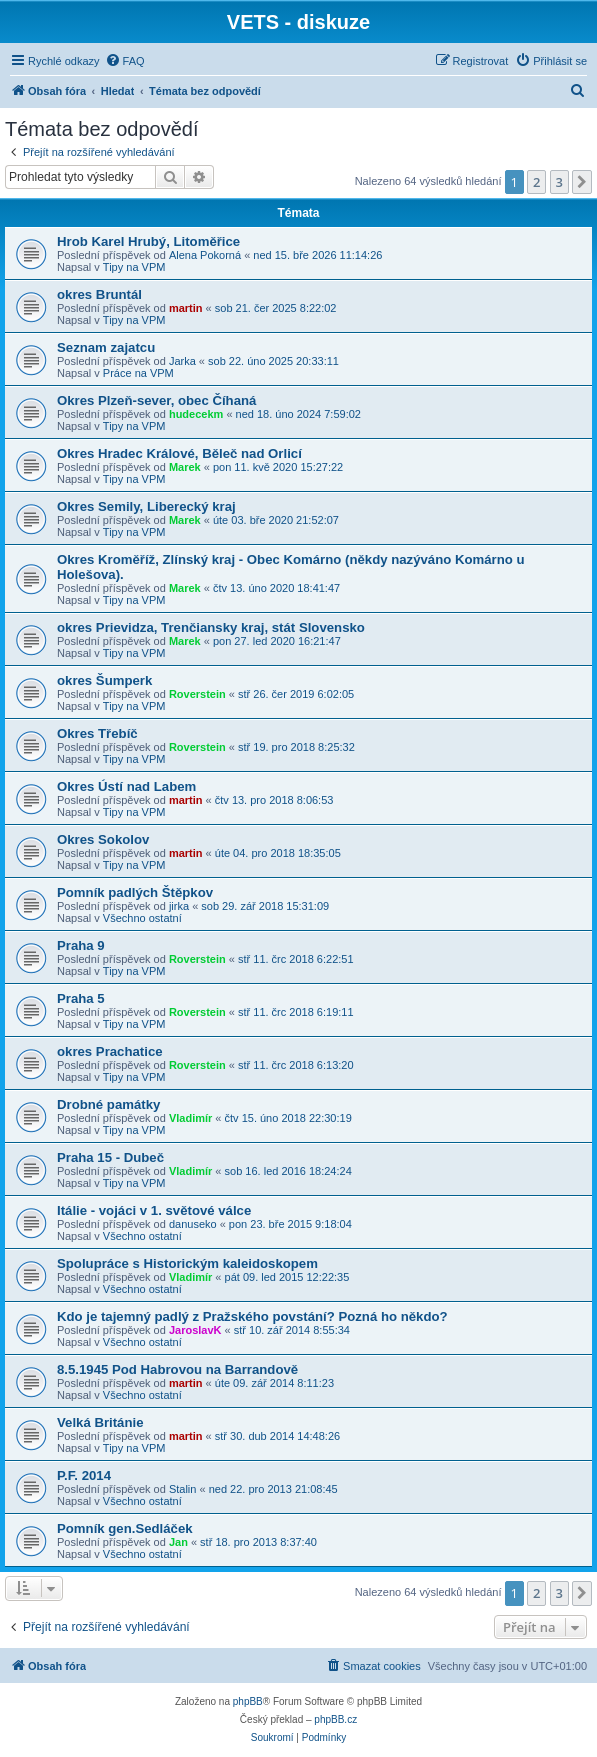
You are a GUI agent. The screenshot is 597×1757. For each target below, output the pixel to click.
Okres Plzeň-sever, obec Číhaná (156, 400)
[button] (582, 182)
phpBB (248, 1701)
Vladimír (190, 1118)
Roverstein (197, 694)
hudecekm (196, 414)
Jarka (182, 361)
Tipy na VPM (134, 267)
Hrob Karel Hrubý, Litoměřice (148, 241)
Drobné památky (108, 1104)
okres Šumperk (104, 680)
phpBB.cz (335, 1719)
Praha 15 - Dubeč (110, 1157)
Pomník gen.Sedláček (125, 1528)
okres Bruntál (99, 294)
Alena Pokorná (205, 255)
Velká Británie (100, 1422)
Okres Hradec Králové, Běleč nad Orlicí (179, 453)
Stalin (183, 1489)
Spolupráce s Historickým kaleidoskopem (187, 1263)
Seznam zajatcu (106, 347)
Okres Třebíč (97, 733)
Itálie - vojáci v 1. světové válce (154, 1210)
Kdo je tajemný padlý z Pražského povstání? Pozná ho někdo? (252, 1316)
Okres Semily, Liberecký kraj (146, 506)
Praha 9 (81, 945)
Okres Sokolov (103, 839)
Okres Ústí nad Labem (126, 786)
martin (186, 308)
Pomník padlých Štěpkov (135, 892)
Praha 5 (81, 998)
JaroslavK (195, 1330)
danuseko (193, 1224)
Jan (178, 1542)
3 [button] (559, 182)
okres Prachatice (110, 1051)
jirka (179, 906)
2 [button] (536, 182)
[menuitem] (125, 61)
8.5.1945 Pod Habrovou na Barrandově (177, 1369)
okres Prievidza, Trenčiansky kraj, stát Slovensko (211, 627)
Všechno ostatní (142, 918)
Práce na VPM (138, 373)
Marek (185, 467)
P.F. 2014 (84, 1475)
